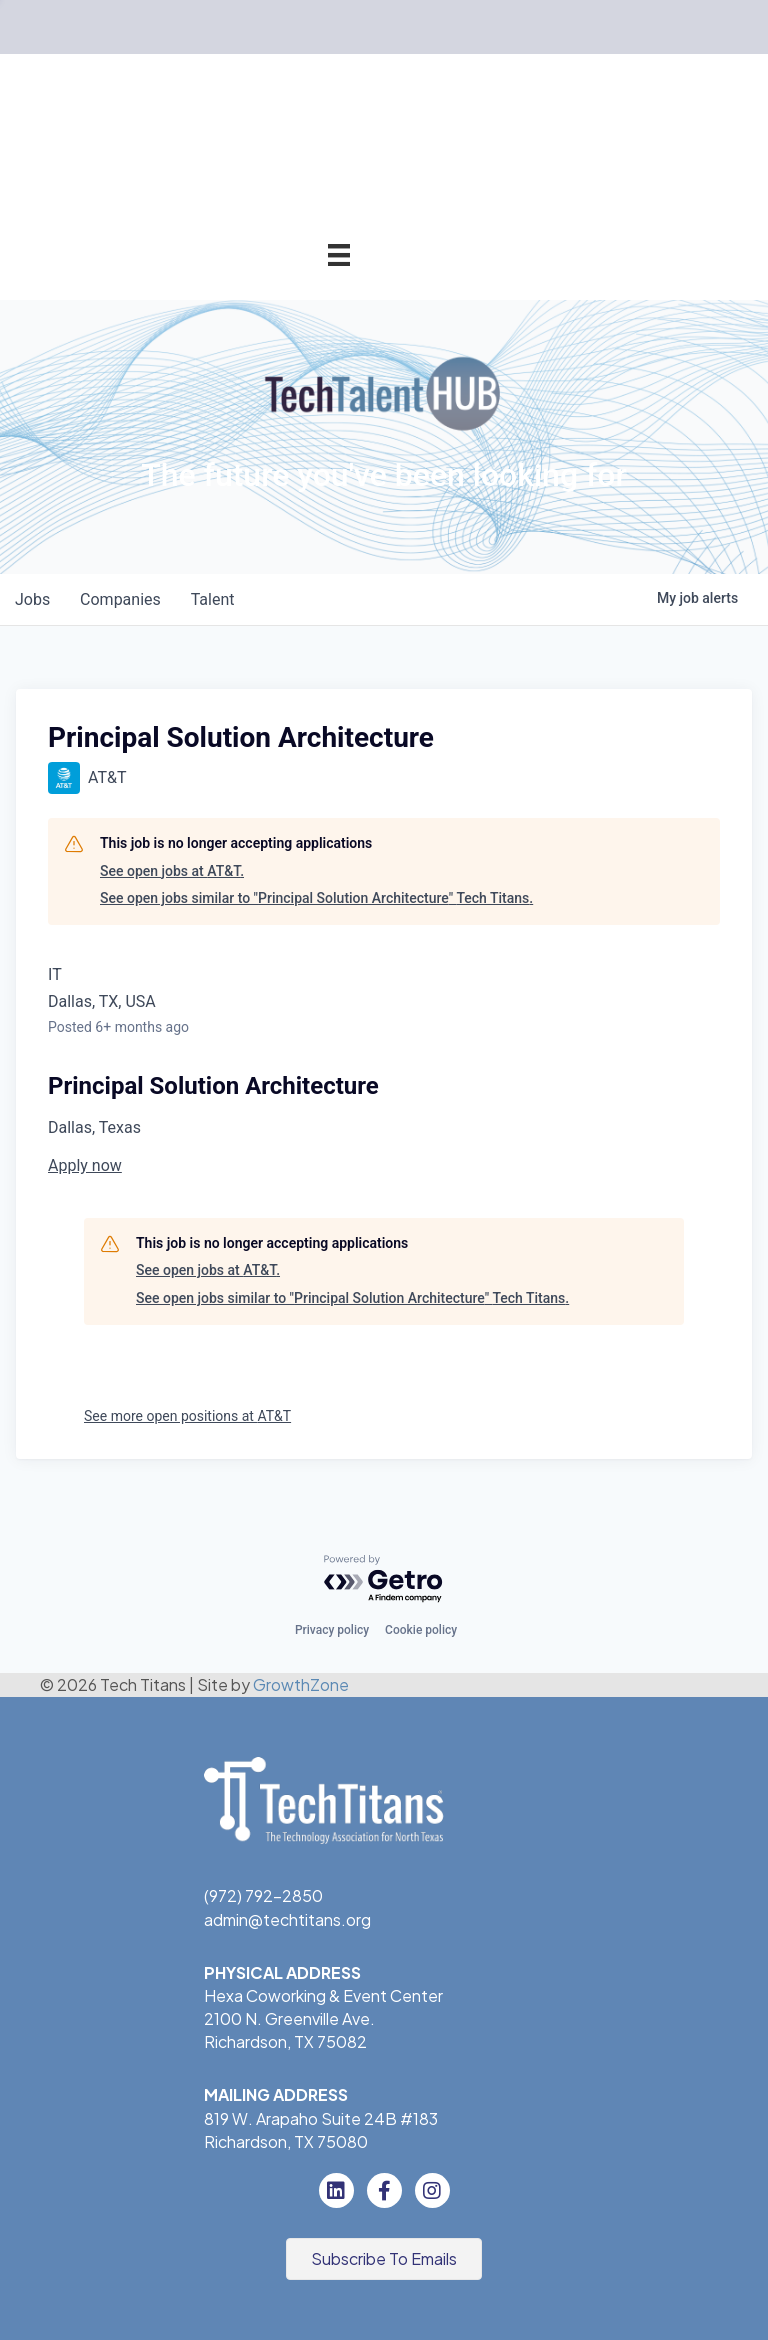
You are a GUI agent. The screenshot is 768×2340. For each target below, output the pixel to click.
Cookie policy (421, 1630)
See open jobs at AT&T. (172, 871)
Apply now (85, 1165)
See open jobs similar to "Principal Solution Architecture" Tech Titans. (316, 898)
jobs (33, 599)
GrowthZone (301, 1684)
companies (123, 599)
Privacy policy (332, 1630)
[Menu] (339, 254)
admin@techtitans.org (287, 1919)
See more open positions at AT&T (187, 1416)
